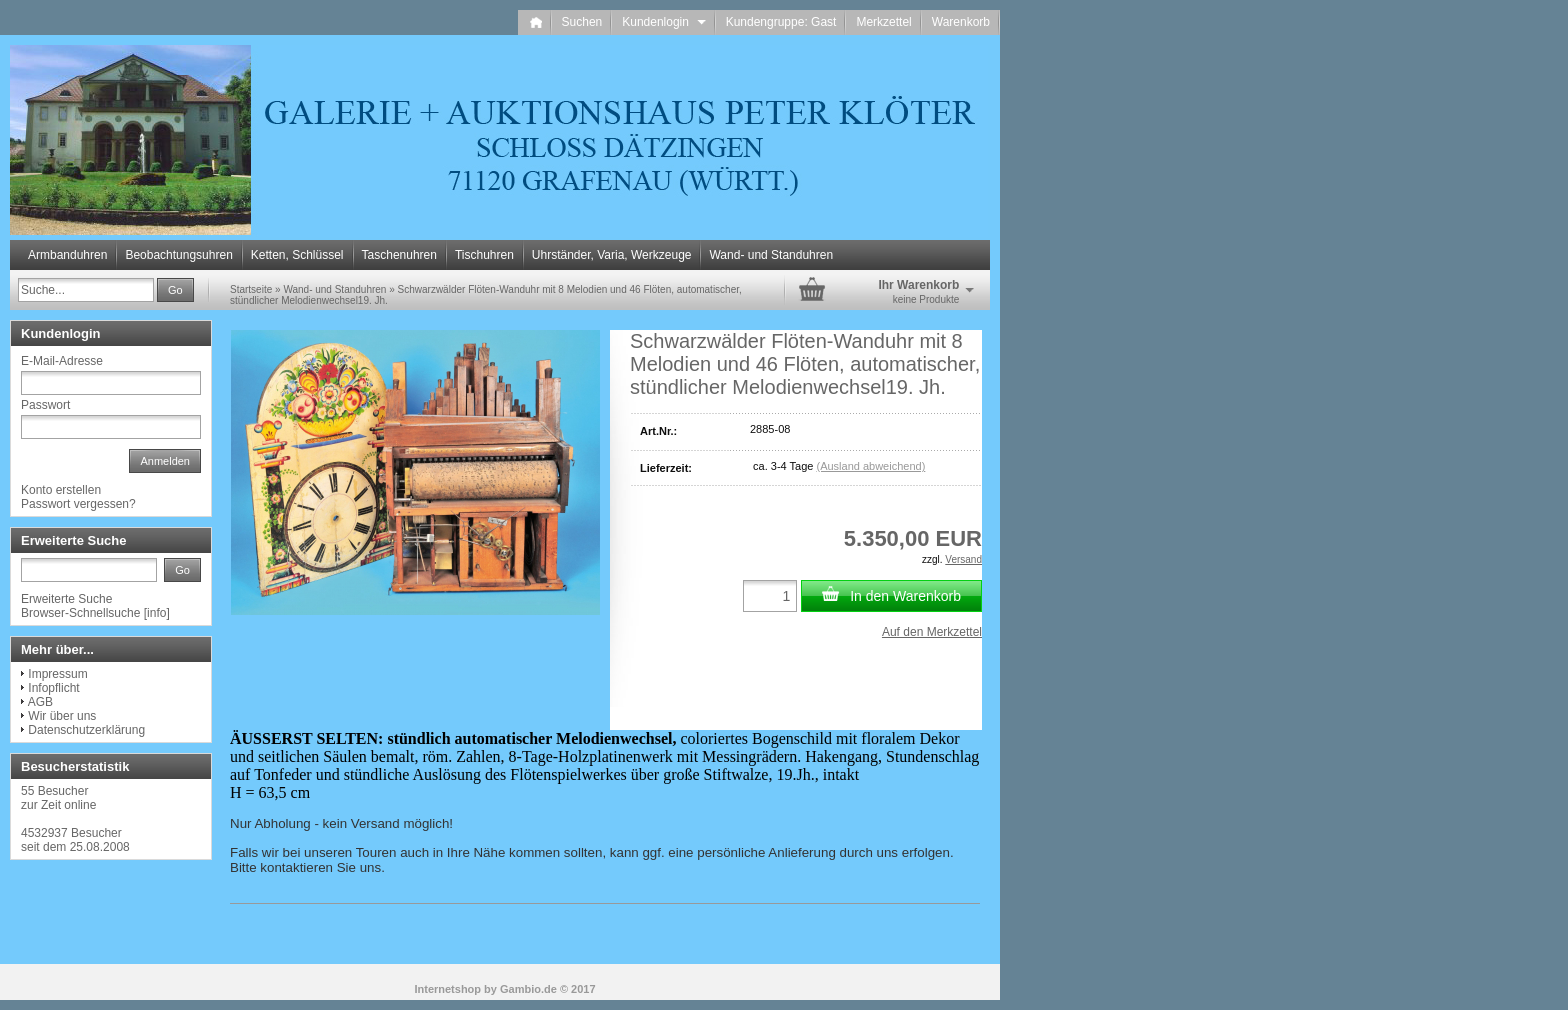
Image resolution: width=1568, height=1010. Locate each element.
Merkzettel (883, 22)
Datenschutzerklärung (86, 730)
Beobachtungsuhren (178, 255)
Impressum (57, 674)
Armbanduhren (67, 255)
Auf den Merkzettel (932, 632)
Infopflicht (53, 688)
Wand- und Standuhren (771, 255)
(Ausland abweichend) (870, 466)
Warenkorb (961, 22)
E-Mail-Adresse (62, 361)
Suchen (582, 22)
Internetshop (447, 989)
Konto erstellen (61, 490)
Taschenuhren (399, 255)
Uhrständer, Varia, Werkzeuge (612, 255)
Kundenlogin (663, 22)
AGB (40, 702)
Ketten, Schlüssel (297, 255)
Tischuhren (484, 255)
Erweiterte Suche (66, 599)
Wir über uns (62, 716)
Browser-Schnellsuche (80, 613)
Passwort (45, 405)
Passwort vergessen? (78, 504)
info (156, 613)
